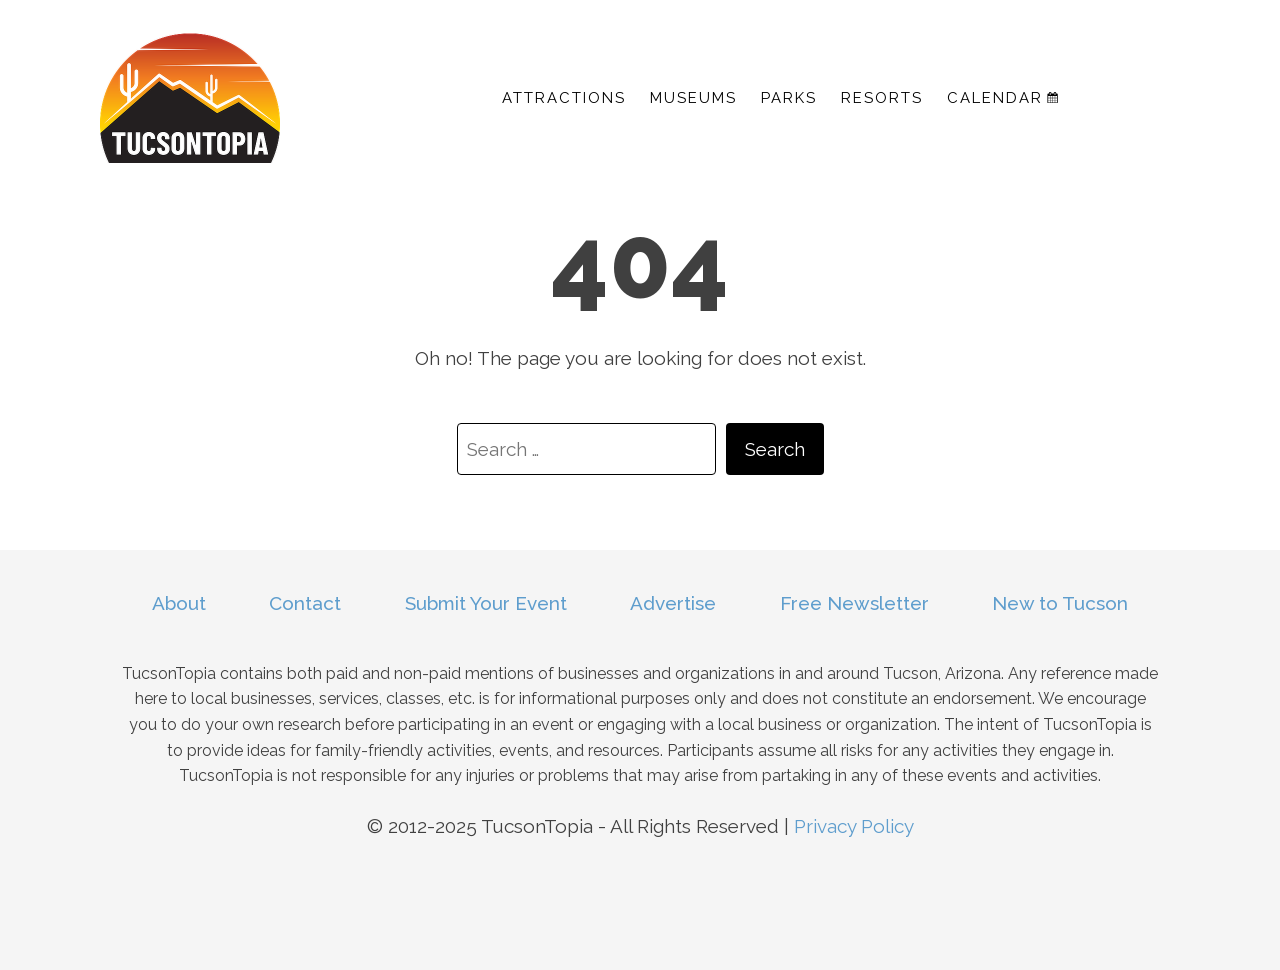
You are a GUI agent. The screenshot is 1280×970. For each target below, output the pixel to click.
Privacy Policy (854, 826)
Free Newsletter (854, 603)
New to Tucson (1060, 603)
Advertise (673, 603)
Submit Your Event (486, 603)
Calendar (1002, 98)
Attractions (564, 98)
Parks (789, 98)
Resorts (882, 98)
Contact (305, 603)
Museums (693, 98)
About (179, 603)
